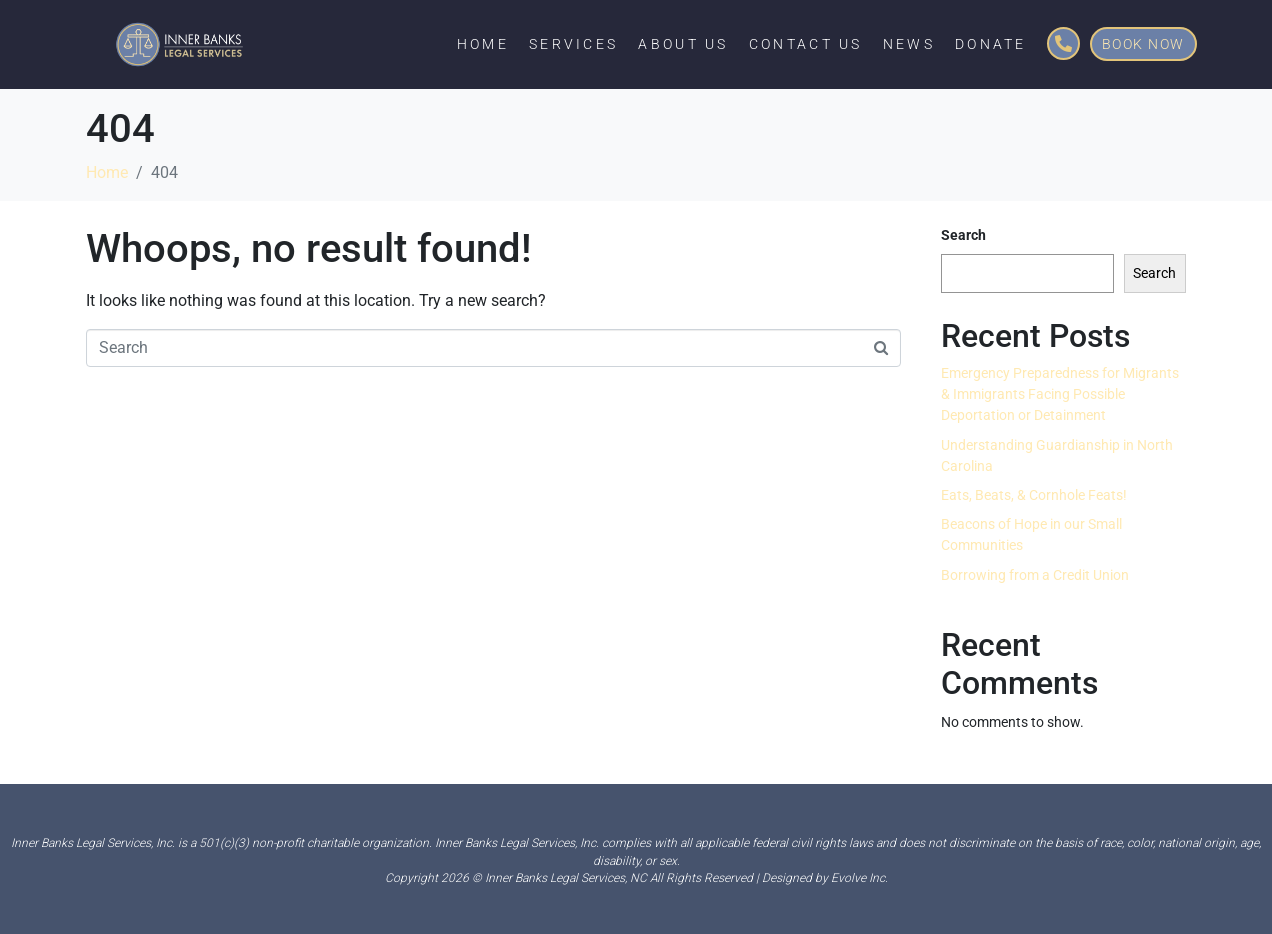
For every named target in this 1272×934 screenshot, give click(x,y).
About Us (683, 44)
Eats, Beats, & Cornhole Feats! (1034, 495)
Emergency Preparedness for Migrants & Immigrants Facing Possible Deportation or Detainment (1060, 394)
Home (483, 44)
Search (963, 235)
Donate (991, 44)
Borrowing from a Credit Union (1035, 575)
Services (573, 44)
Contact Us (806, 44)
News (909, 44)
